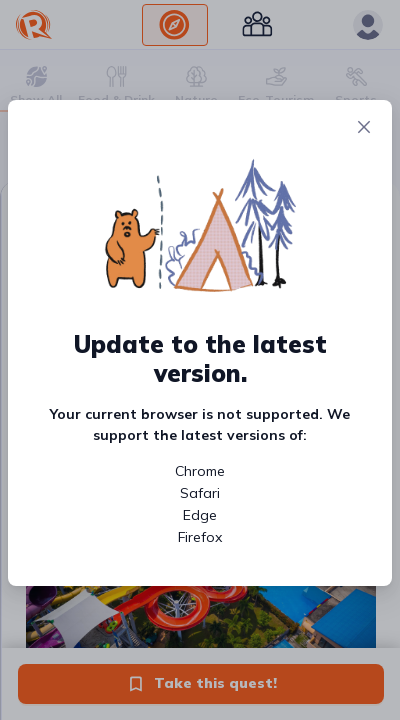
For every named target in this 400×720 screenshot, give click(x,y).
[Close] (364, 128)
